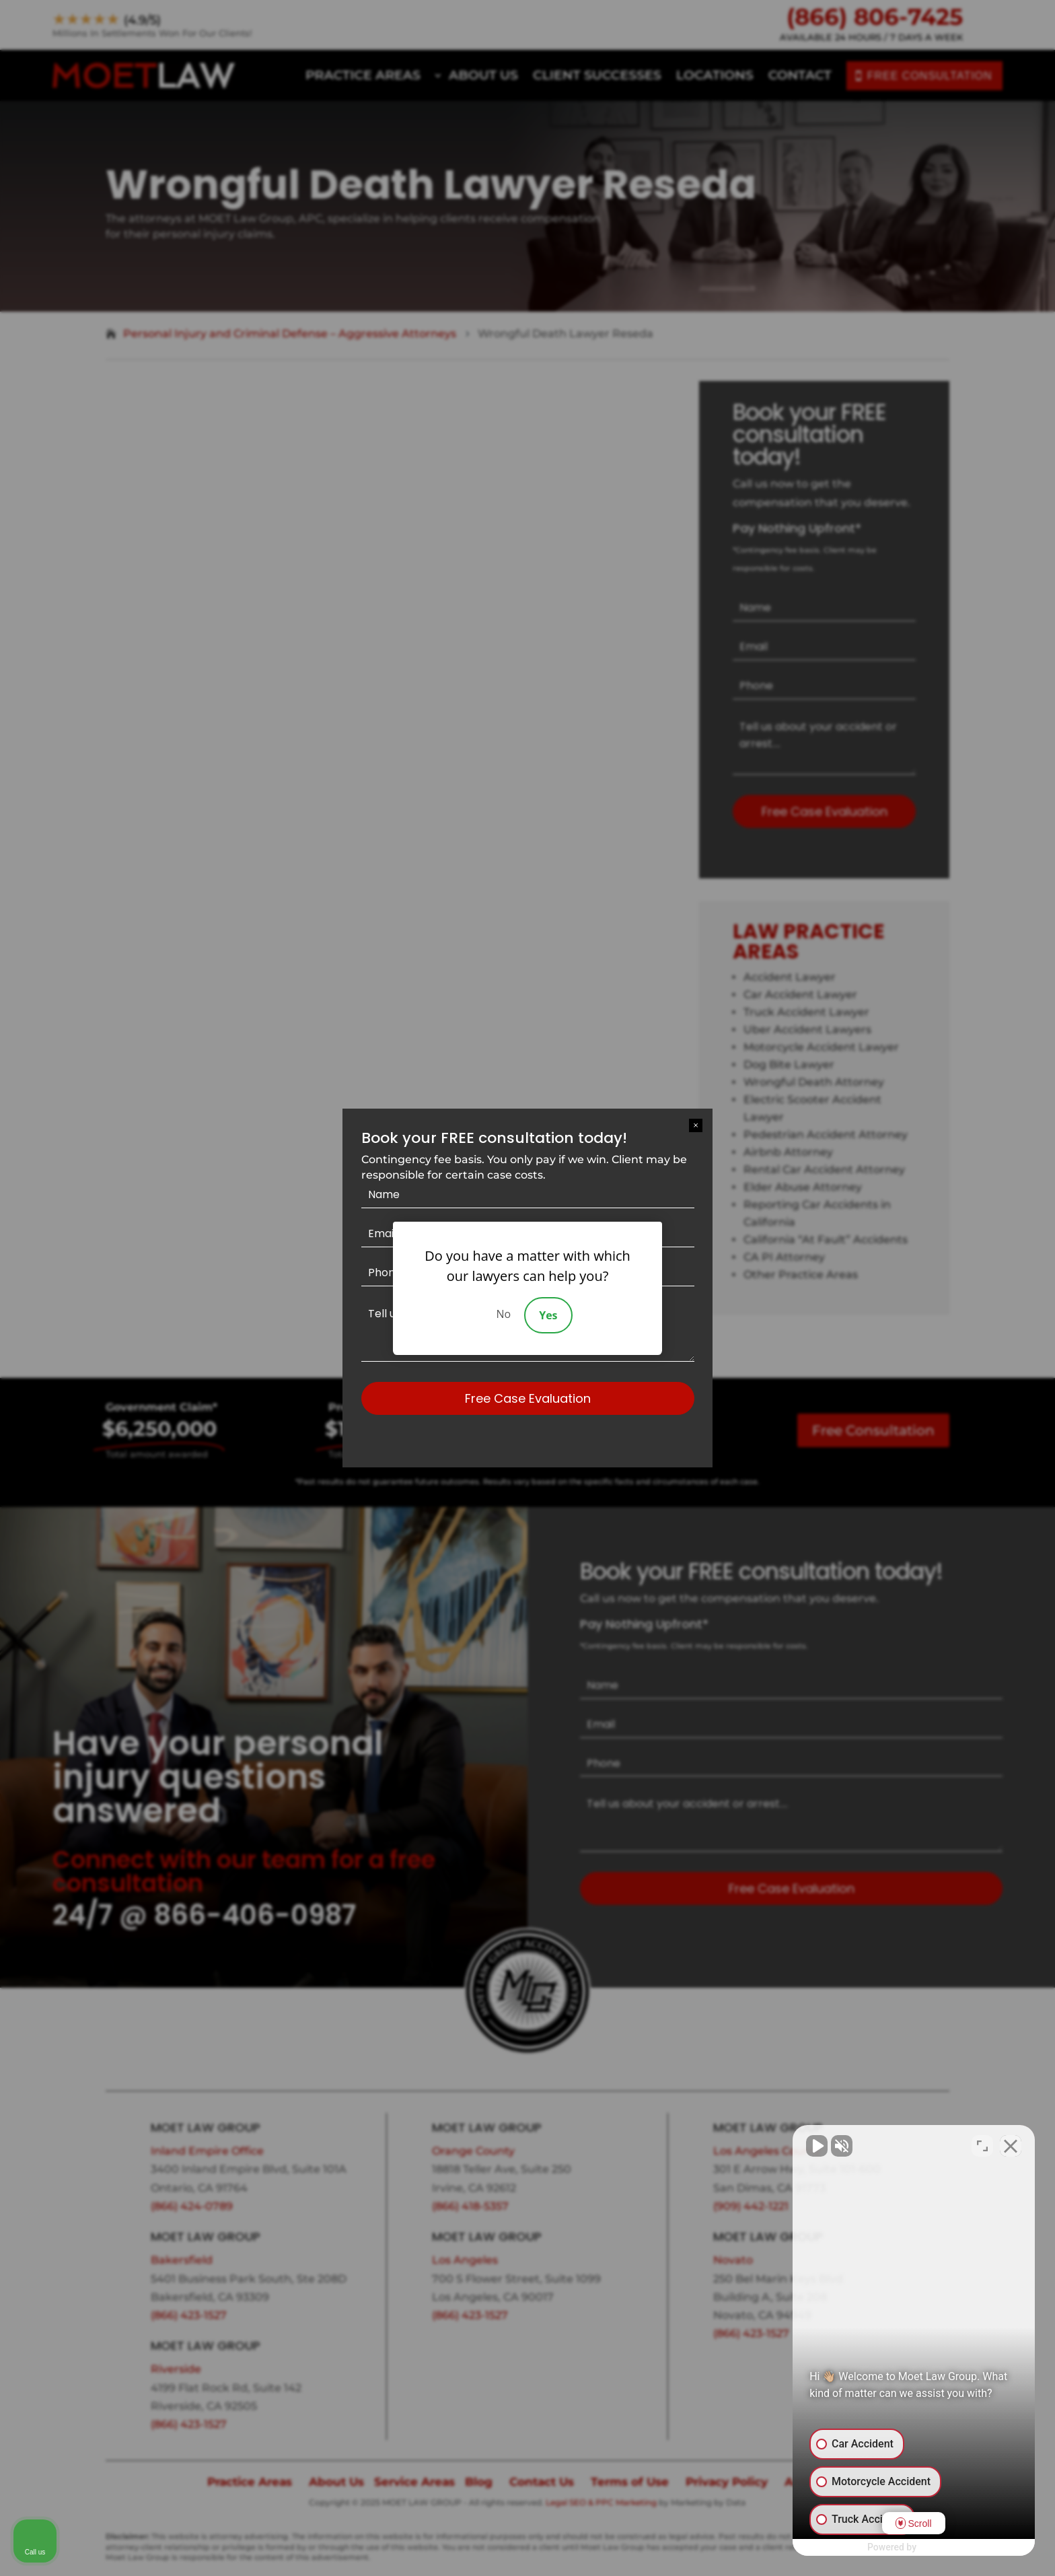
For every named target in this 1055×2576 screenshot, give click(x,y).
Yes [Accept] (548, 1315)
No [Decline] (503, 1314)
